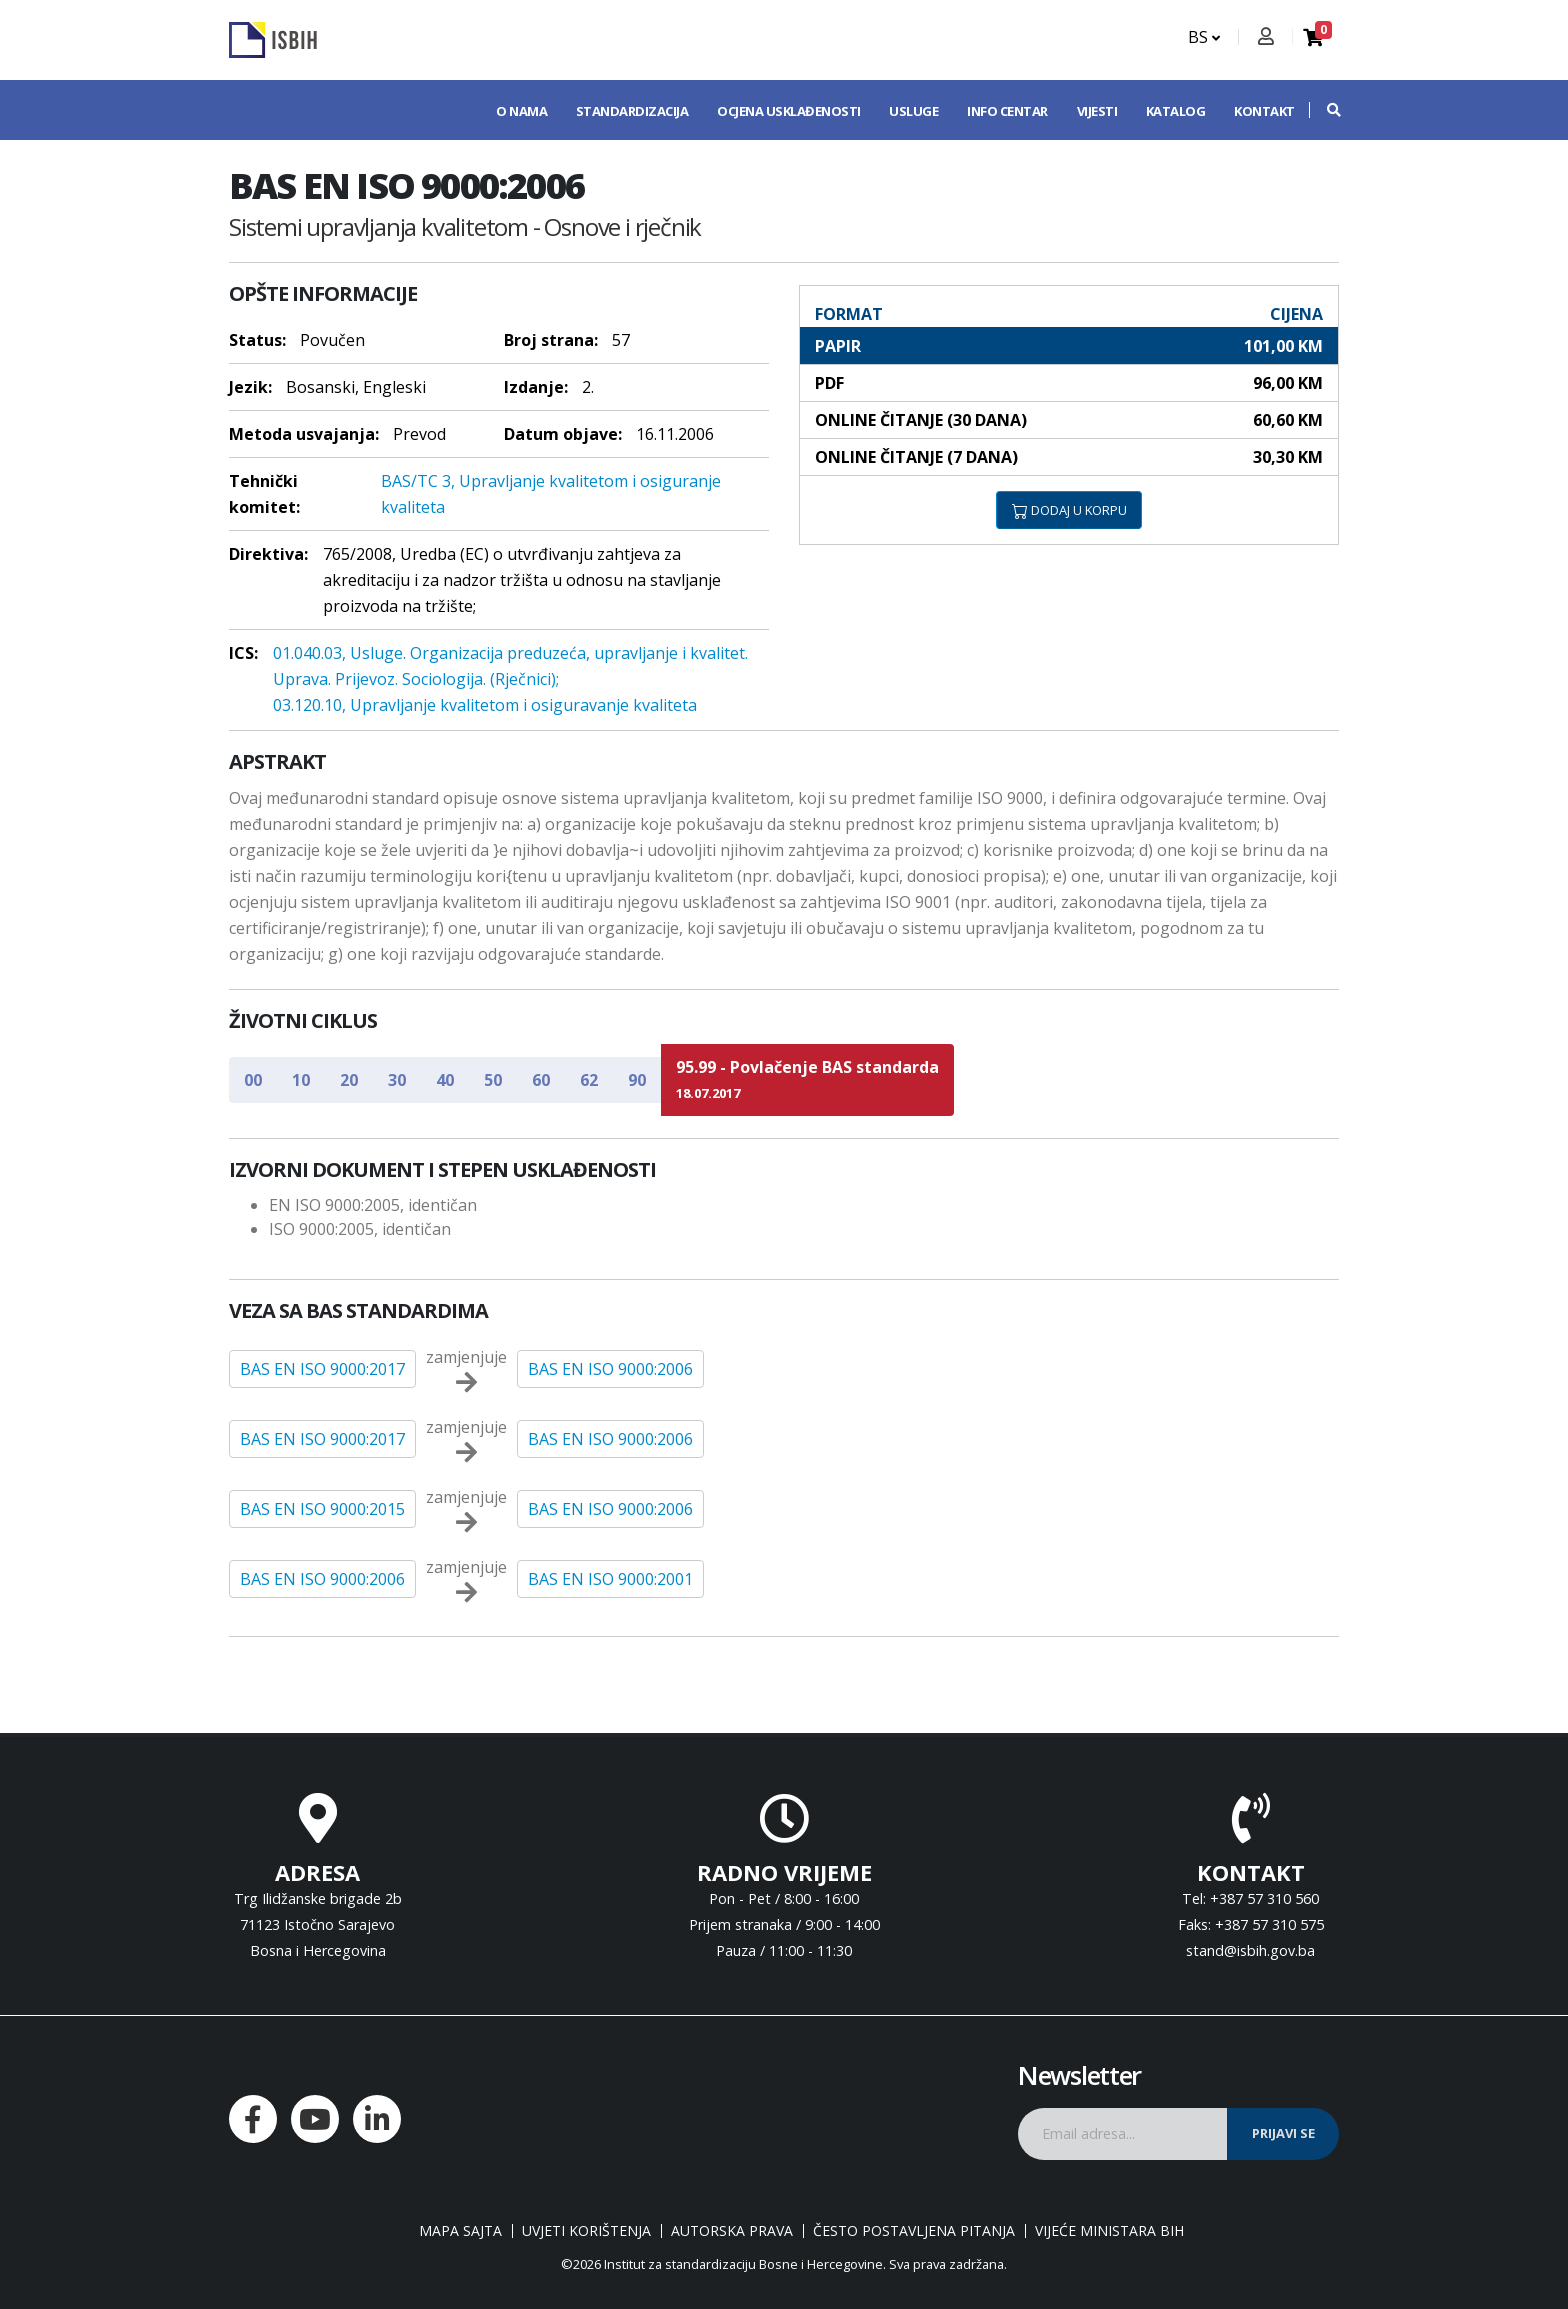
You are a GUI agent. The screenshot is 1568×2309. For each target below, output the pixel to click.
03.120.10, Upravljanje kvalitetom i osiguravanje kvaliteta (485, 705)
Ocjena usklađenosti (789, 111)
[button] (1324, 110)
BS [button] (1204, 37)
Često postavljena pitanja (914, 2231)
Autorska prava (732, 2231)
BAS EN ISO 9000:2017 (322, 1369)
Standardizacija (632, 111)
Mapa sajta (460, 2231)
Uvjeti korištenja (586, 2231)
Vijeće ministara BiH (1109, 2231)
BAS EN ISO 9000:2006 (610, 1369)
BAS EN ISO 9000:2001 (610, 1579)
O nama (521, 111)
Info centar (1007, 111)
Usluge (913, 111)
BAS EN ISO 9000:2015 (322, 1509)
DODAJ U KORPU (1069, 510)
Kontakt (1264, 111)
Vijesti (1097, 111)
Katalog (1176, 111)
